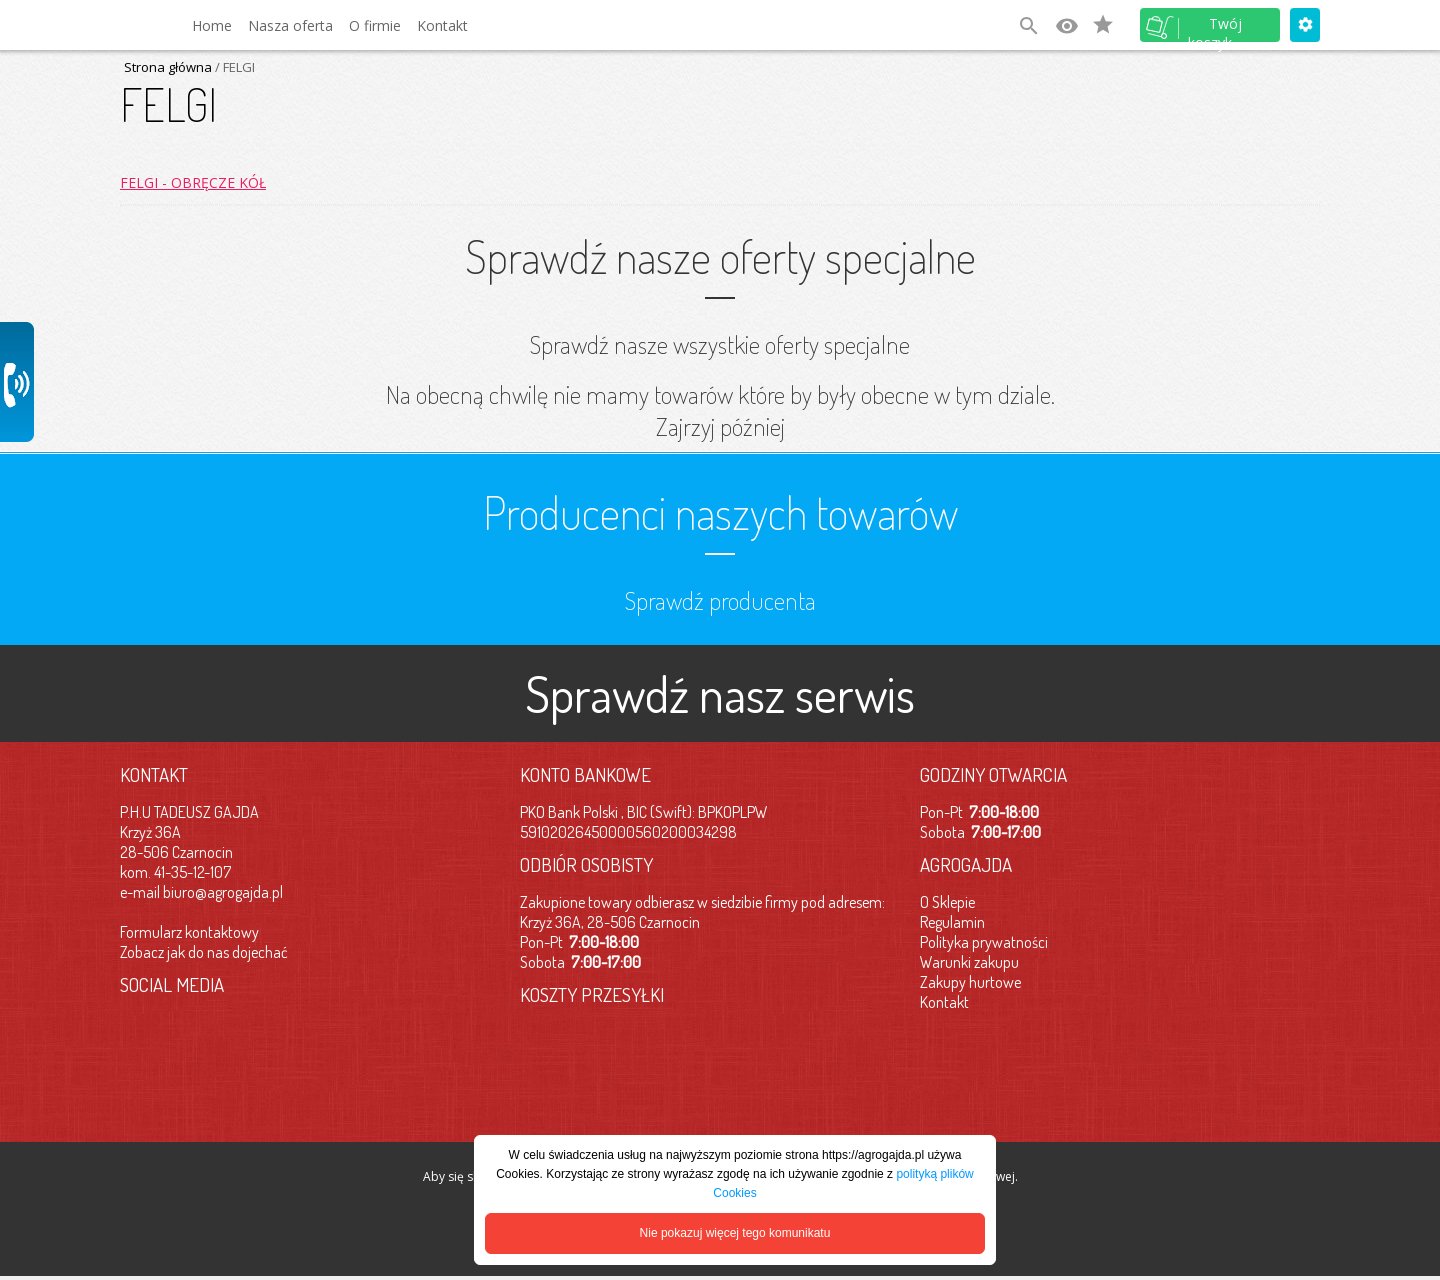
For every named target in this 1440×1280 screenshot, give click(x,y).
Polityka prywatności (984, 942)
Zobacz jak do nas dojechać (204, 952)
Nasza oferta (290, 25)
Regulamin (952, 922)
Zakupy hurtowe (970, 982)
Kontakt (442, 25)
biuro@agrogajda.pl (223, 892)
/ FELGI (233, 67)
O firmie (375, 25)
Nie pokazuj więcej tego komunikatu (735, 1233)
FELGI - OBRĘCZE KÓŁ (193, 182)
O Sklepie (947, 902)
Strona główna (168, 67)
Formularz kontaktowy (189, 932)
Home (212, 25)
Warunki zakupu (969, 962)
